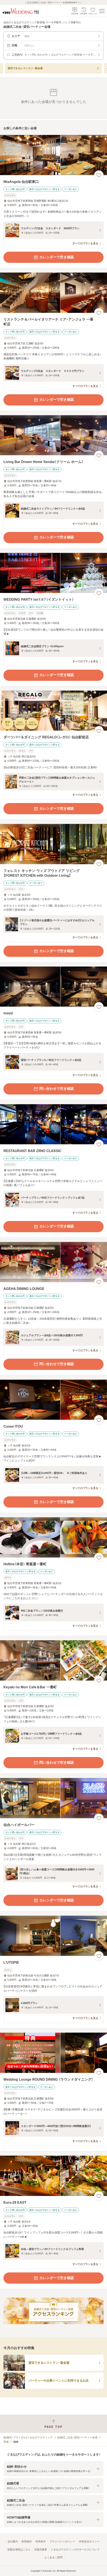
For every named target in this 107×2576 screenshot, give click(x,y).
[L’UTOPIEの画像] (53, 1936)
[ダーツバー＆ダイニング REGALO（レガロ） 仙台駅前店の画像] (53, 711)
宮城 (6, 2441)
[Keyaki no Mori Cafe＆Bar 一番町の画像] (53, 1660)
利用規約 (26, 2541)
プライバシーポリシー (62, 2541)
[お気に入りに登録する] (99, 175)
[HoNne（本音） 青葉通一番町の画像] (53, 1537)
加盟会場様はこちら (19, 2549)
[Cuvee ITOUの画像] (53, 1400)
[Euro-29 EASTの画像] (53, 2176)
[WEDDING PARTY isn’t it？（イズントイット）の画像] (53, 573)
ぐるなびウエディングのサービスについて (75, 2549)
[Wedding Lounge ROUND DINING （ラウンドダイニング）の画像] (53, 2053)
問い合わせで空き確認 (53, 1089)
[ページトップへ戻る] (53, 2424)
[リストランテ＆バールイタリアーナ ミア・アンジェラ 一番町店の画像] (53, 293)
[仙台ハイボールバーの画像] (53, 1798)
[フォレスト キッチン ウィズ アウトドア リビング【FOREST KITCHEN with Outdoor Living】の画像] (53, 844)
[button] (53, 2468)
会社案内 (13, 2541)
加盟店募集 (40, 2549)
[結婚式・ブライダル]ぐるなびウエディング (28, 2437)
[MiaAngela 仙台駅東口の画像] (53, 155)
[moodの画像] (53, 987)
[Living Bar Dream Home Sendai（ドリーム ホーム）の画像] (53, 435)
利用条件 (40, 2541)
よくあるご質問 (53, 2557)
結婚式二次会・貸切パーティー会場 (77, 2437)
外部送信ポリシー (89, 2541)
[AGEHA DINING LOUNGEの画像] (53, 1262)
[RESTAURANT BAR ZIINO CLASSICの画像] (53, 1124)
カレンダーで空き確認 (53, 257)
